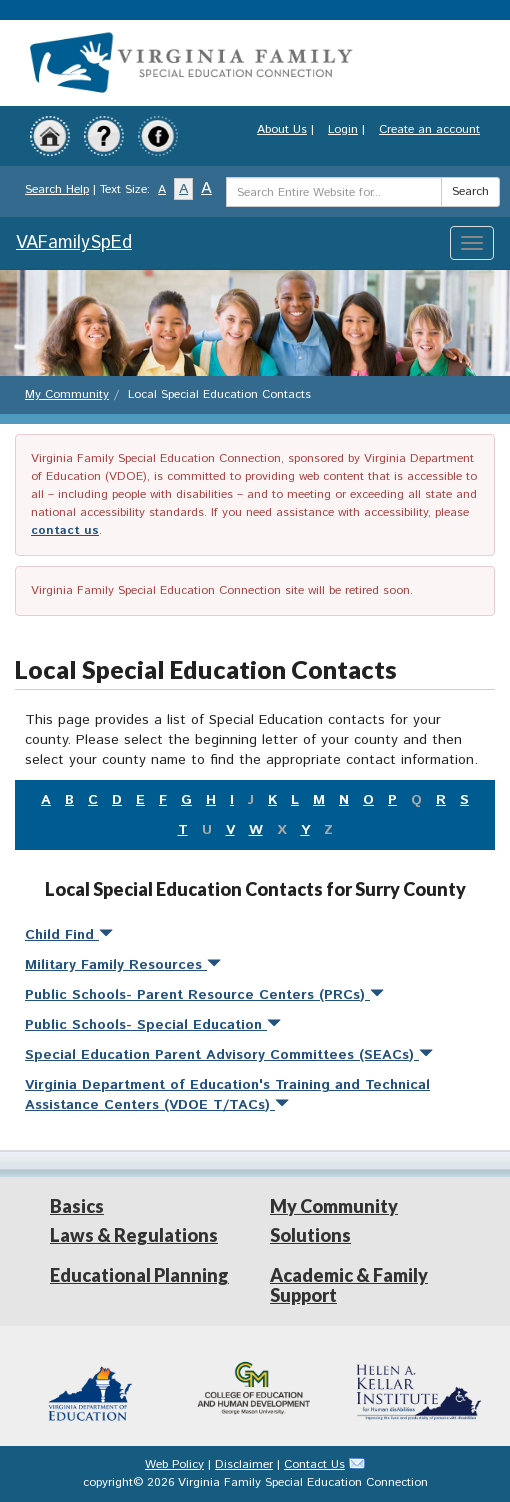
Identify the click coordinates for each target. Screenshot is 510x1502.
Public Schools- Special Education (153, 1025)
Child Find (69, 935)
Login (343, 129)
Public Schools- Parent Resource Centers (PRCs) (204, 995)
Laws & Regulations (134, 1235)
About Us (282, 129)
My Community (67, 394)
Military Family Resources (123, 965)
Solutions (310, 1235)
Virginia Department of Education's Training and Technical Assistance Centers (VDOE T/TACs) (227, 1095)
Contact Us (314, 1464)
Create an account (429, 129)
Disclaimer (244, 1464)
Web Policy (174, 1464)
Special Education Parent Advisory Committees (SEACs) (229, 1055)
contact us (65, 530)
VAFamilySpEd (74, 243)
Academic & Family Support (349, 1285)
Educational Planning (139, 1275)
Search (470, 191)
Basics (77, 1206)
